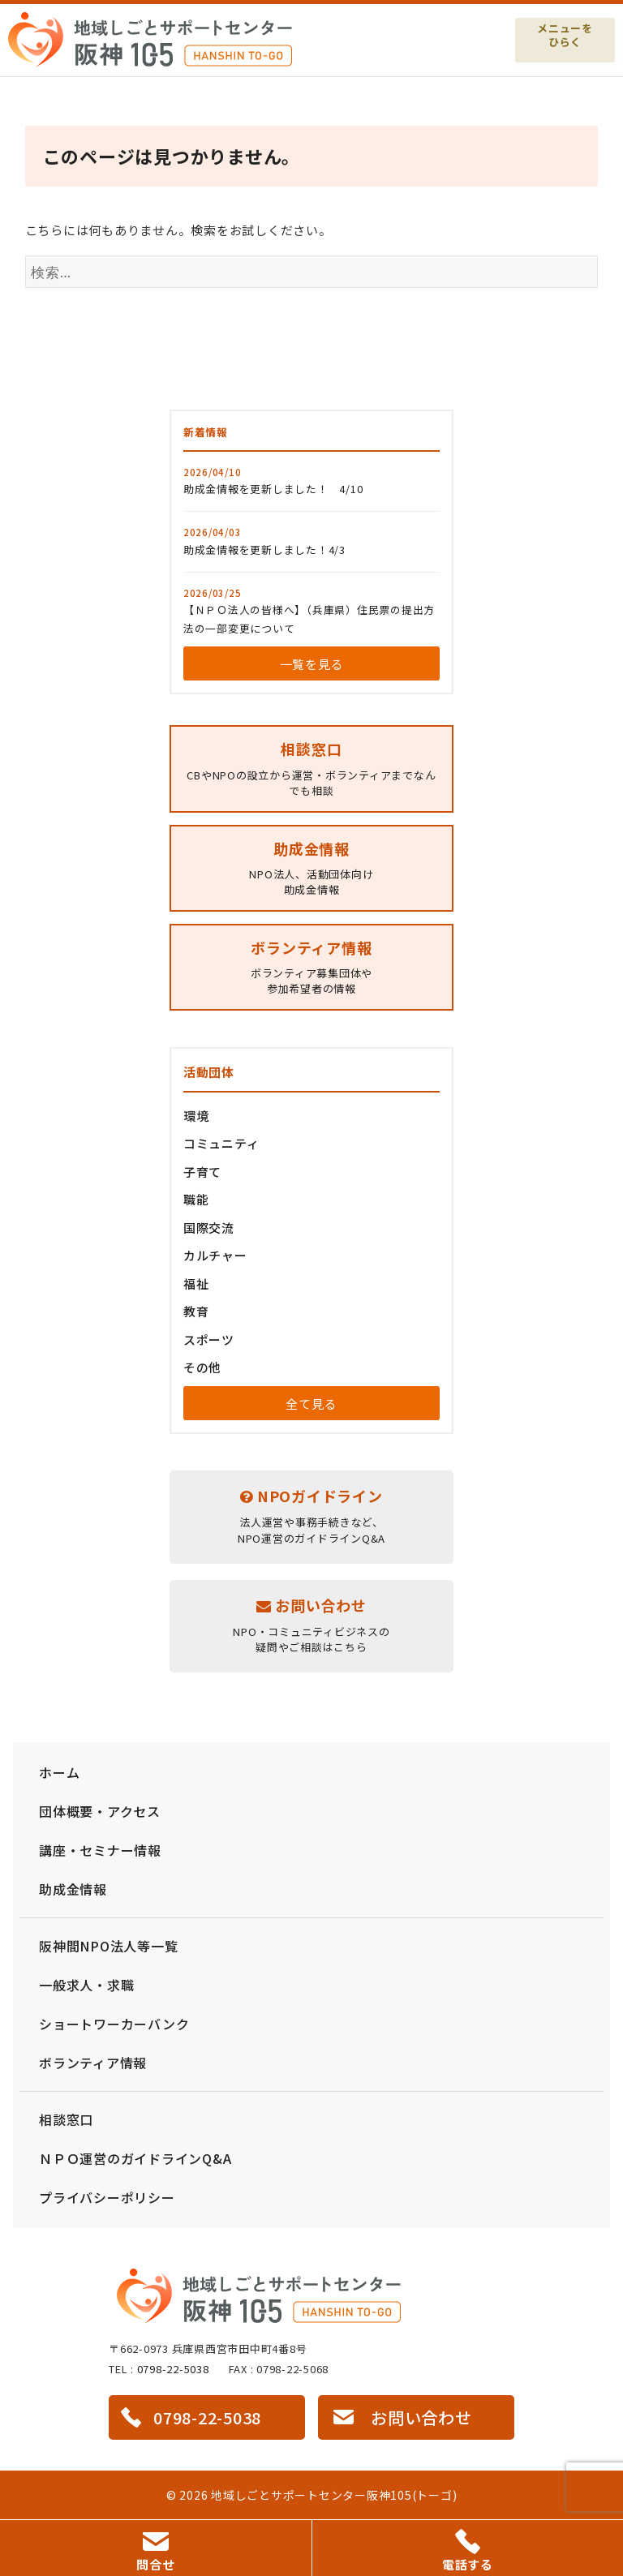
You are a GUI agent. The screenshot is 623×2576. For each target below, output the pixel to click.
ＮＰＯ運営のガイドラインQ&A (135, 2158)
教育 (196, 1311)
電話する (467, 2551)
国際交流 (208, 1227)
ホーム (59, 1772)
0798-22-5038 (173, 2368)
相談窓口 (66, 2119)
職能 (196, 1199)
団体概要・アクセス (100, 1811)
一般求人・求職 (86, 1984)
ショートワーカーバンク (114, 2023)
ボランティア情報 (93, 2062)
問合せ (155, 2552)
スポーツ (208, 1339)
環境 (196, 1115)
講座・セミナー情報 (100, 1850)
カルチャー (215, 1255)
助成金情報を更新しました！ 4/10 (273, 488)
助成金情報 (73, 1889)
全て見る (311, 1403)
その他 (202, 1367)
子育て (202, 1171)
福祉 (196, 1283)
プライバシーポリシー (107, 2197)
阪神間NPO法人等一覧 (108, 1946)
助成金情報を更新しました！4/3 (264, 549)
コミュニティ (221, 1143)
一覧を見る (312, 663)
